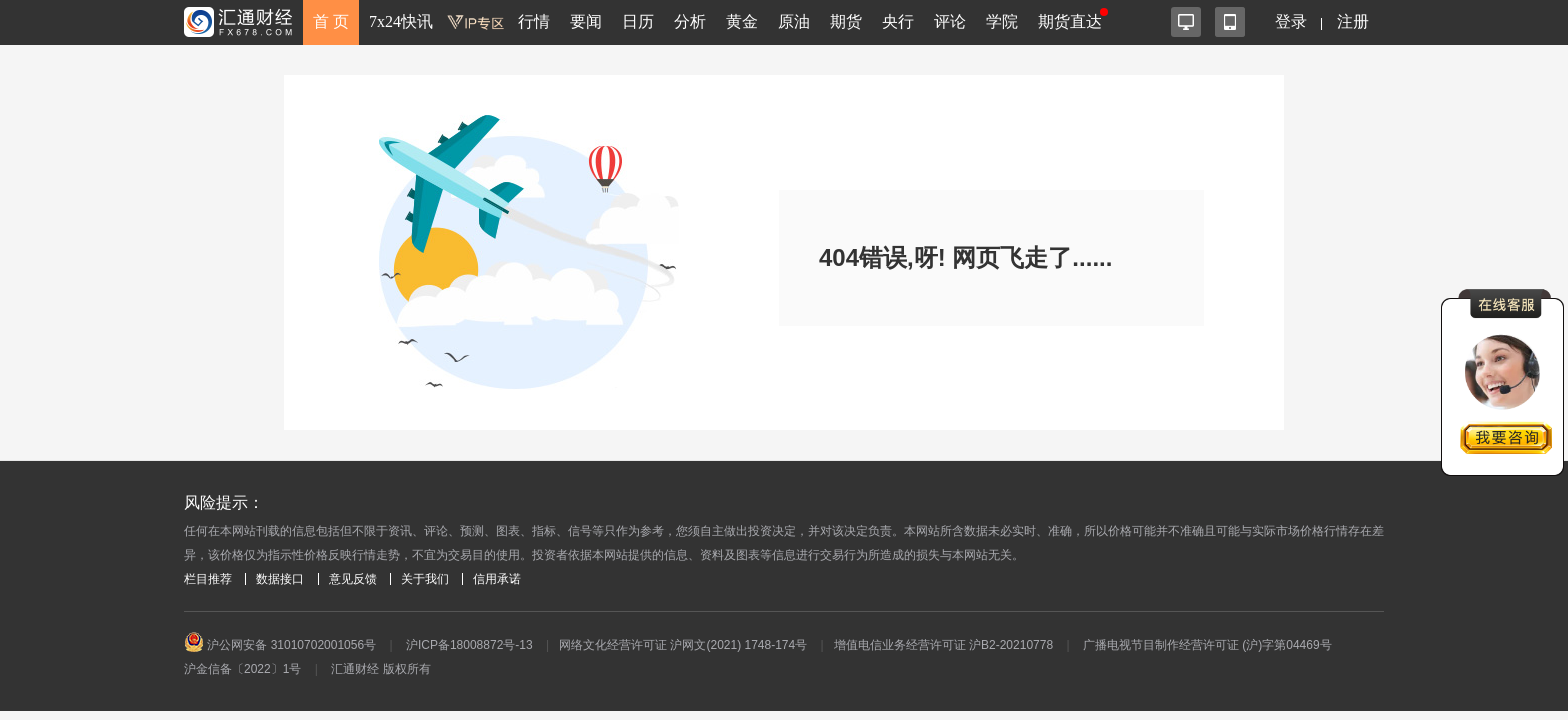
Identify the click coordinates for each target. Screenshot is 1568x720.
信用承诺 (497, 579)
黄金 (742, 21)
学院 (1002, 21)
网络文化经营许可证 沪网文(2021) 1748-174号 (683, 645)
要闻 (586, 21)
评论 (950, 21)
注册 (1353, 21)
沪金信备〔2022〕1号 (242, 669)
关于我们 (425, 579)
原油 (794, 21)
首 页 (331, 21)
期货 (846, 21)
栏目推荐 (208, 579)
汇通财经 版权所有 (380, 669)
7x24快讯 (401, 21)
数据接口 (280, 579)
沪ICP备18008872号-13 (469, 645)
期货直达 (1070, 21)
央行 (898, 21)
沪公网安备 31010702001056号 (280, 645)
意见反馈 (353, 579)
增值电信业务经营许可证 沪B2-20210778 (943, 645)
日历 (638, 21)
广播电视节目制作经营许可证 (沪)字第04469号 (1207, 645)
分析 (690, 21)
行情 (534, 21)
